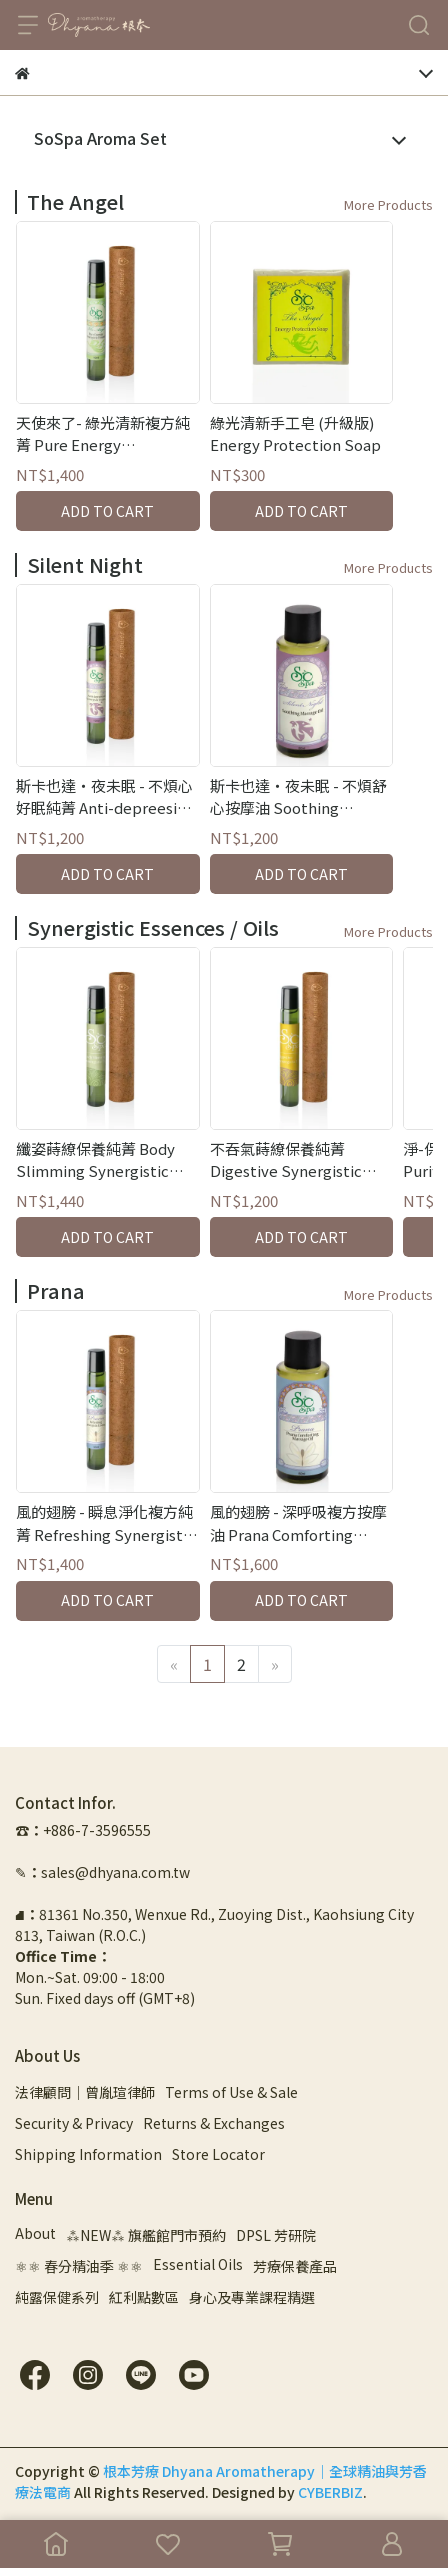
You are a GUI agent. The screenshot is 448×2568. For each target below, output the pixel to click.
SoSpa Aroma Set (100, 138)
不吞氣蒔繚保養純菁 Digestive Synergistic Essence (286, 1160)
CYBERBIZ (330, 2492)
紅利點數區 (144, 2297)
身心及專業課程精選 (252, 2297)
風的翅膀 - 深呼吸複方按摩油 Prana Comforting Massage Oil (298, 1523)
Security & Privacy (74, 2123)
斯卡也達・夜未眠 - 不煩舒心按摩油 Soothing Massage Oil (298, 797)
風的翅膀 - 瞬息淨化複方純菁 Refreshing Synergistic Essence (105, 1523)
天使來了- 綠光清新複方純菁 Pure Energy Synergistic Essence (103, 434)
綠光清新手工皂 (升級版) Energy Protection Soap (295, 434)
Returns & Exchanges (214, 2123)
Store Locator (218, 2154)
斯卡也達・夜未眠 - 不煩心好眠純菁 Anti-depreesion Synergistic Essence (105, 797)
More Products (388, 204)
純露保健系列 (57, 2297)
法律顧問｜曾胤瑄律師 (85, 2092)
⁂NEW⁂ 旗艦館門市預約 (146, 2235)
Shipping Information (88, 2154)
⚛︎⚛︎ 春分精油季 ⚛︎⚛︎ (79, 2266)
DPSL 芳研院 (276, 2235)
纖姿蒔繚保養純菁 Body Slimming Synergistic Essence (95, 1160)
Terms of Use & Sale (231, 2092)
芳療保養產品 (295, 2266)
